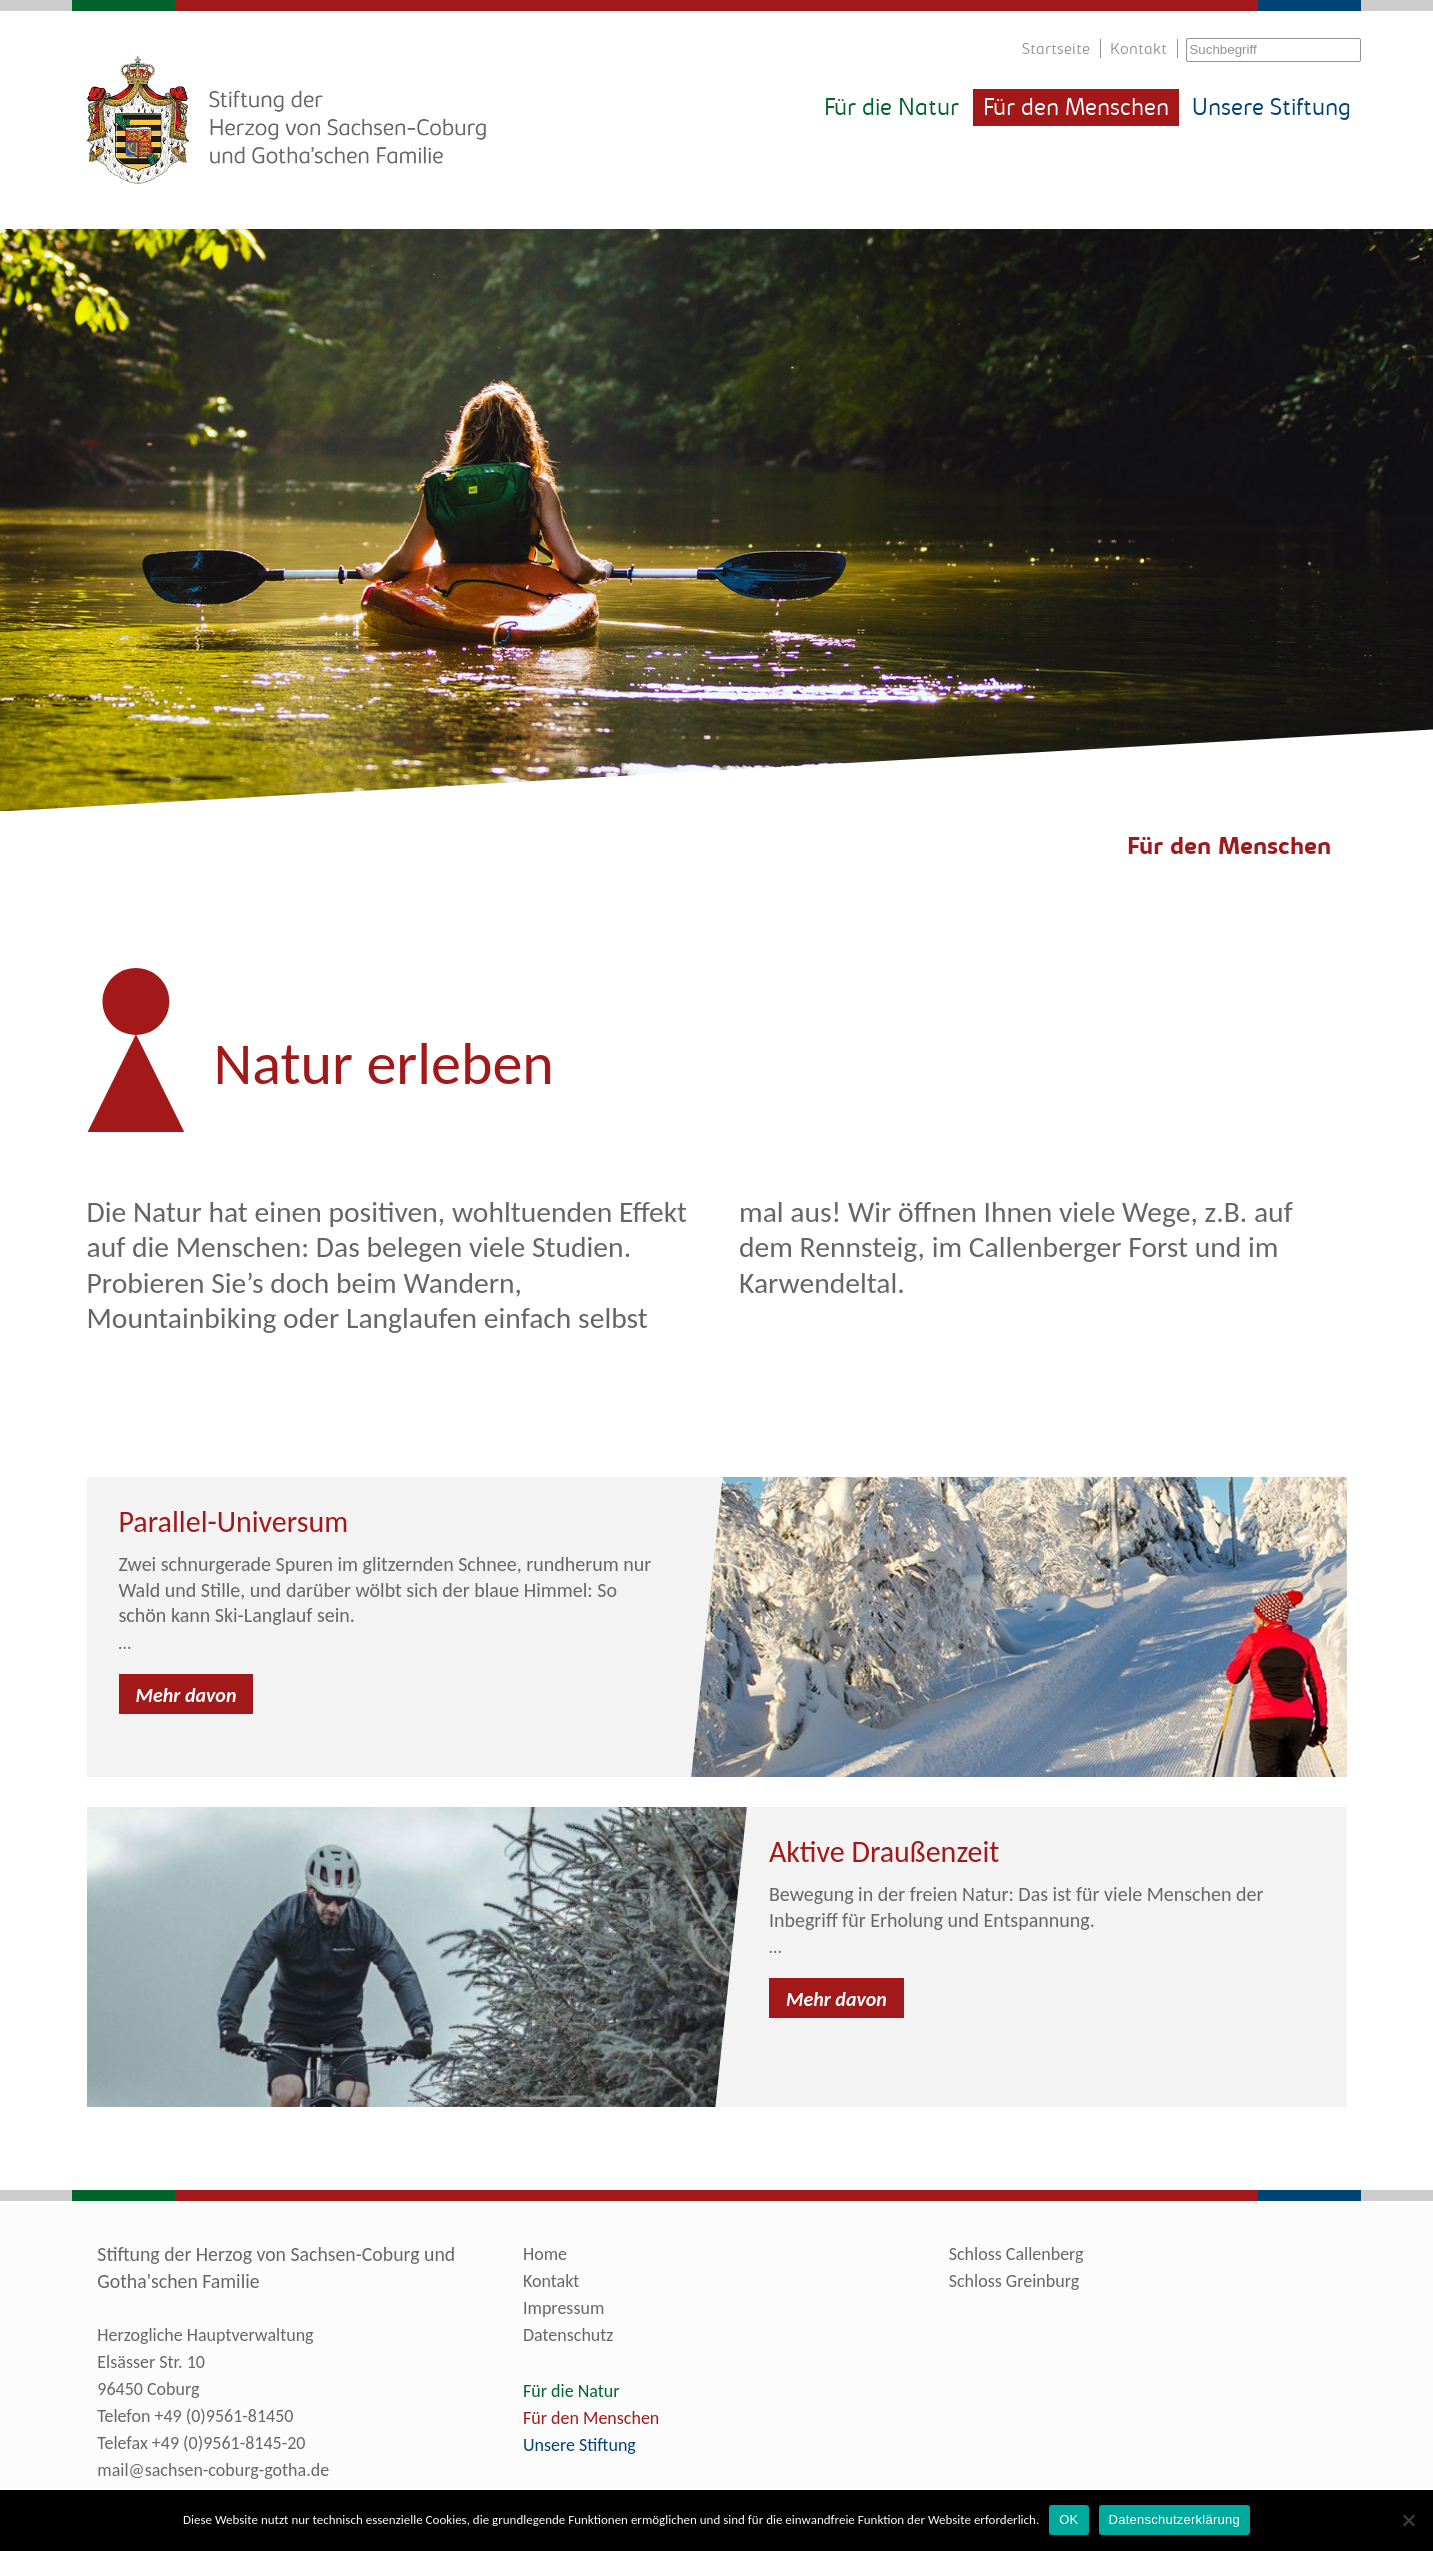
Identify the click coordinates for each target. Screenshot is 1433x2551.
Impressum (563, 2308)
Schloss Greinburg (1014, 2281)
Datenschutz (568, 2335)
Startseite (1056, 50)
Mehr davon (186, 1695)
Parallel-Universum (234, 1521)
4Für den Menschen (1222, 848)
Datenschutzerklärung (1174, 2519)
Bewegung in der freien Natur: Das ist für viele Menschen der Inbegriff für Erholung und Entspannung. (1016, 1907)
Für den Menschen (1076, 109)
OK (1068, 2519)
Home (545, 2254)
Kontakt (1138, 50)
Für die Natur (891, 109)
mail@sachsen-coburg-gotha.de (213, 2470)
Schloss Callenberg (1016, 2254)
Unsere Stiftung (1271, 109)
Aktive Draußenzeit (884, 1851)
